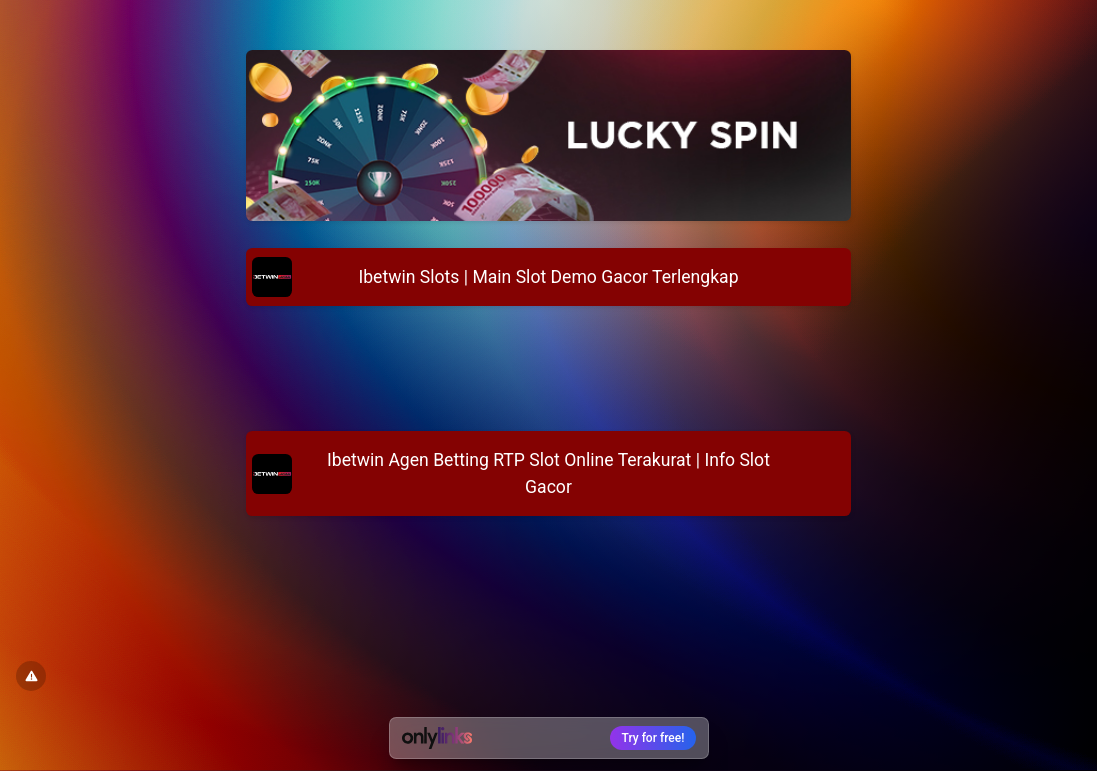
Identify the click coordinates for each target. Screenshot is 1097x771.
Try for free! (653, 738)
